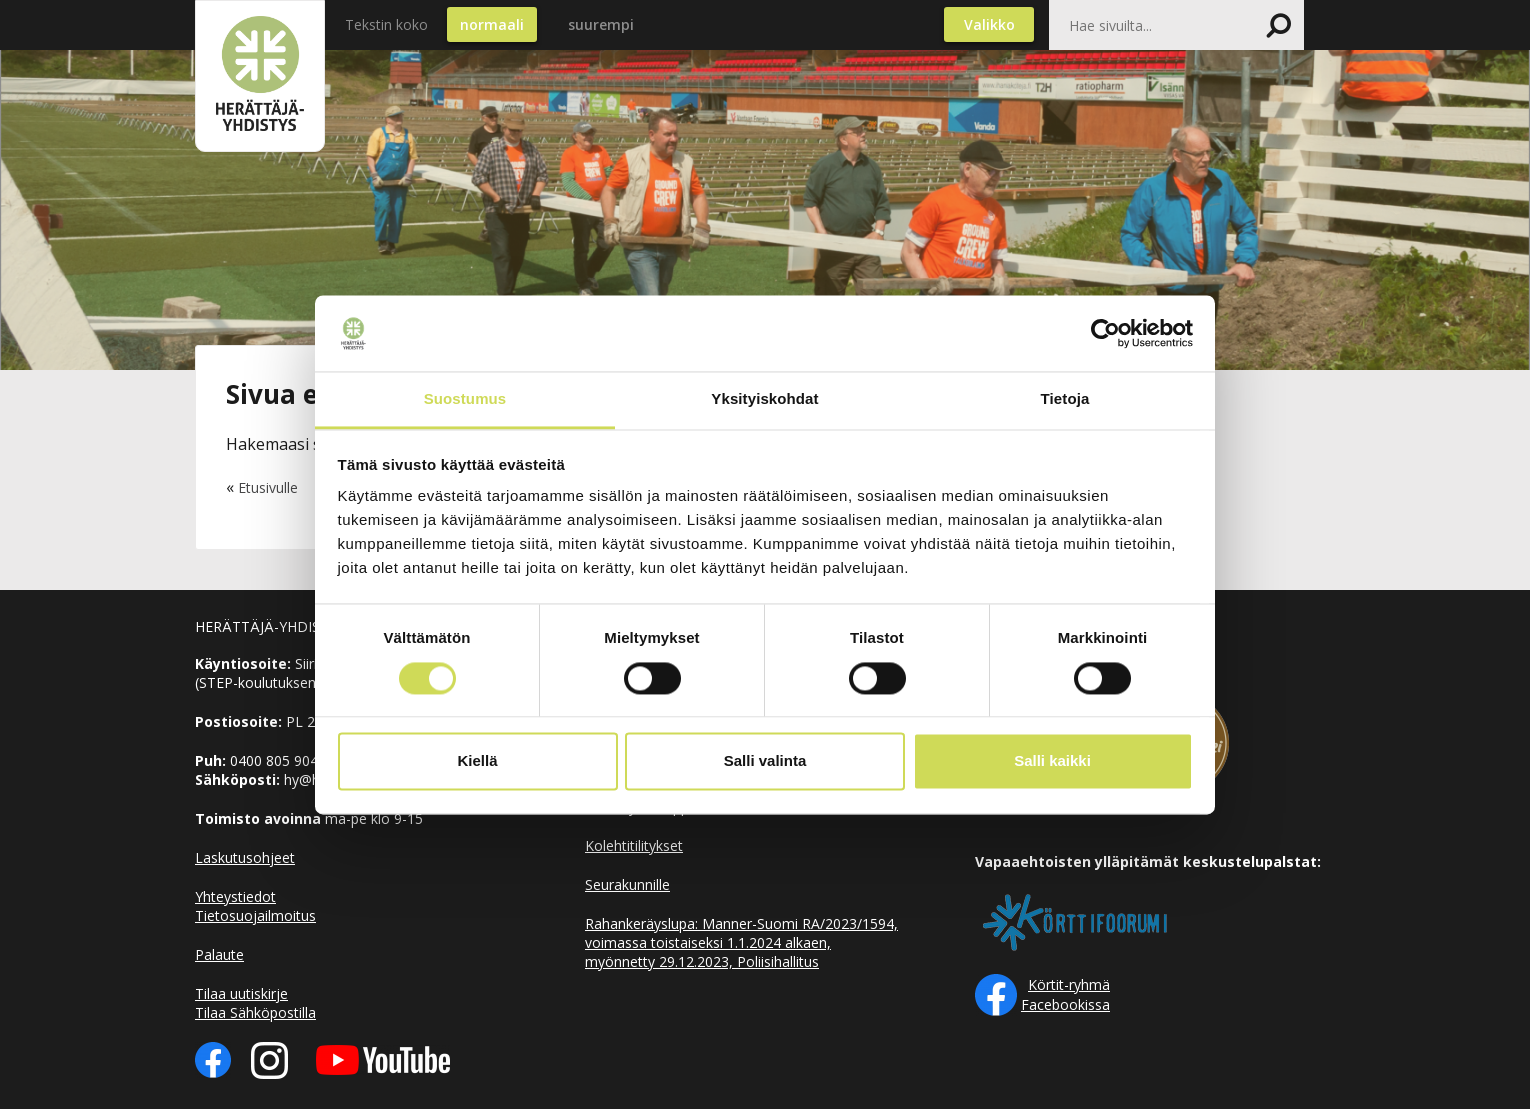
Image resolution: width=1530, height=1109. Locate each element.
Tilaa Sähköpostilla (255, 1012)
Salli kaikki (1052, 761)
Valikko (989, 24)
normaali (492, 24)
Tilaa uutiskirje (241, 993)
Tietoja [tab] (1065, 399)
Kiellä (477, 761)
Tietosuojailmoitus (255, 915)
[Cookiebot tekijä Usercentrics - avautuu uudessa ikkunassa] (1105, 333)
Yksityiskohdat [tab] (764, 399)
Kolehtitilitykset (634, 845)
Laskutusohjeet (245, 857)
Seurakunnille (627, 884)
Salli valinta (765, 761)
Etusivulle (268, 487)
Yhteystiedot (235, 896)
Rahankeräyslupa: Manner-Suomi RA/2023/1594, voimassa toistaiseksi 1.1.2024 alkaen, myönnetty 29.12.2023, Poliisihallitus (741, 942)
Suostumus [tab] (465, 399)
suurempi (601, 24)
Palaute (219, 954)
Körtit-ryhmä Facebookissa (1065, 994)
